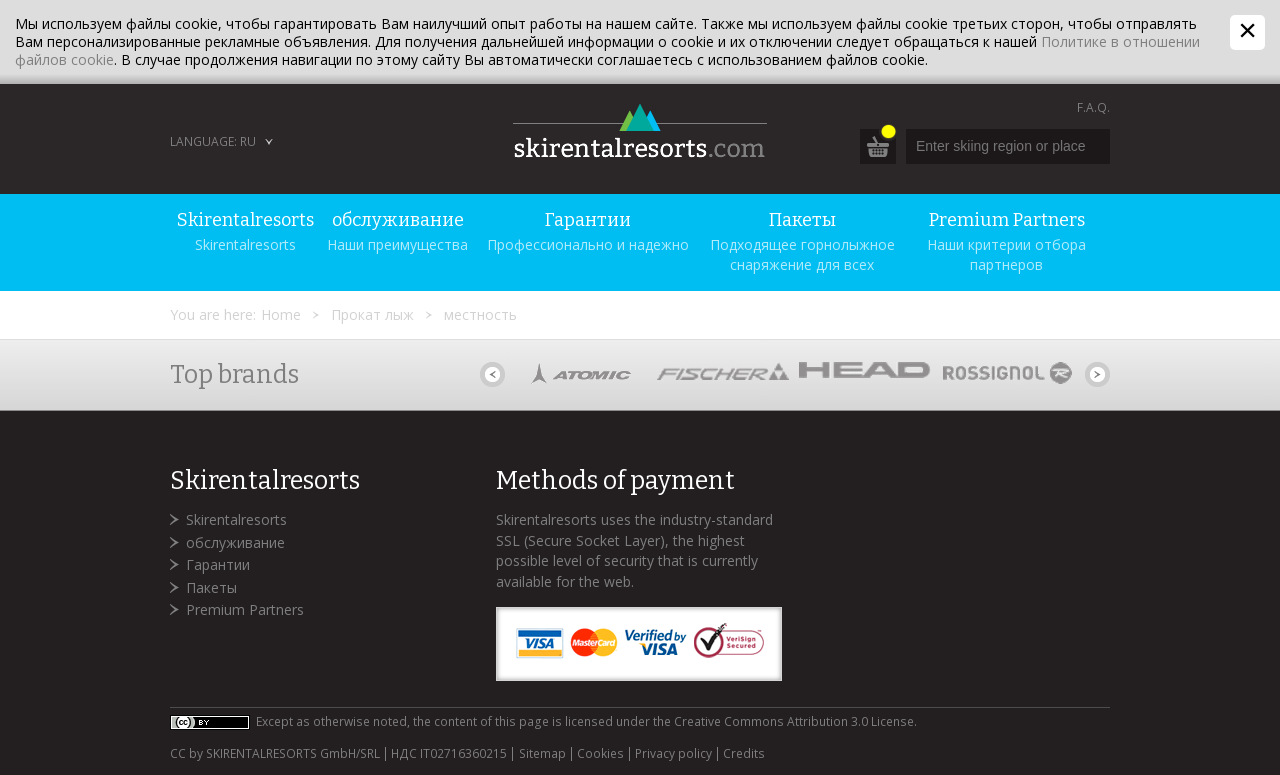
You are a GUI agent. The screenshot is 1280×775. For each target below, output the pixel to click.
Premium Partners (245, 609)
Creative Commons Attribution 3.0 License (794, 721)
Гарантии (218, 564)
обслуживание (235, 542)
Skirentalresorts (236, 519)
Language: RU (213, 141)
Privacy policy (673, 754)
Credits (744, 754)
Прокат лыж (372, 314)
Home (281, 314)
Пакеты (211, 587)
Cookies (600, 754)
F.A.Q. (1093, 107)
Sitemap (542, 754)
